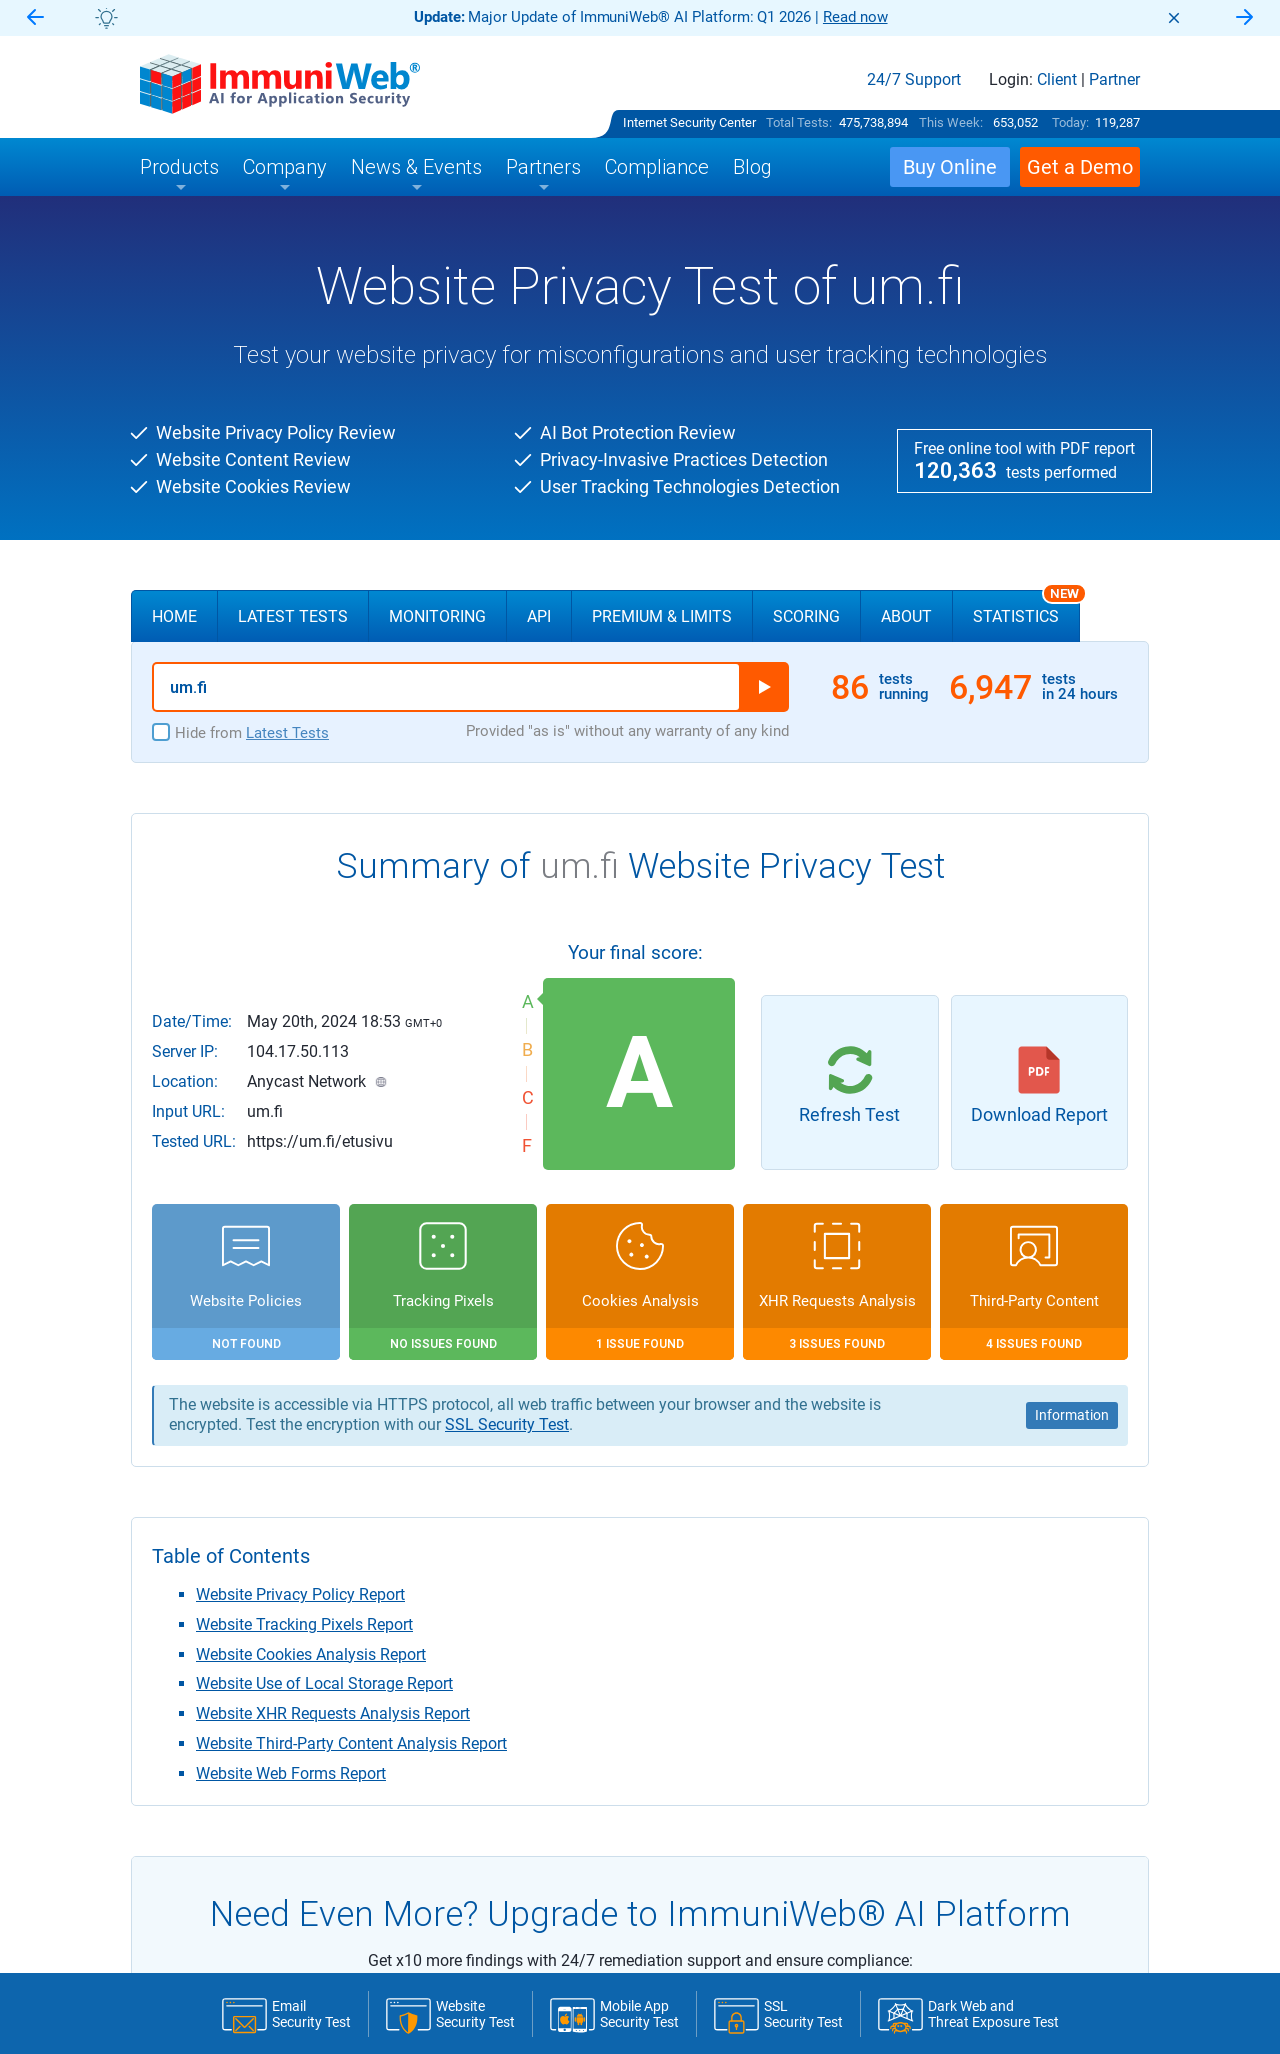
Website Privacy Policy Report (300, 1594)
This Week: (951, 122)
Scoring (806, 616)
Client (1057, 80)
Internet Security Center (689, 122)
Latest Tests (293, 616)
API (539, 616)
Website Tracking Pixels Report (304, 1624)
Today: (1070, 122)
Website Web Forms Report (291, 1773)
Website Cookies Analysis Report (311, 1654)
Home (174, 616)
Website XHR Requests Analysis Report (333, 1713)
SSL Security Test (507, 1424)
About (906, 616)
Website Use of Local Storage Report (324, 1683)
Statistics (1026, 608)
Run (764, 687)
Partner (1114, 80)
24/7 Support (914, 80)
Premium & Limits (662, 616)
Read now (855, 17)
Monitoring (437, 616)
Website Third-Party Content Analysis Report (351, 1743)
